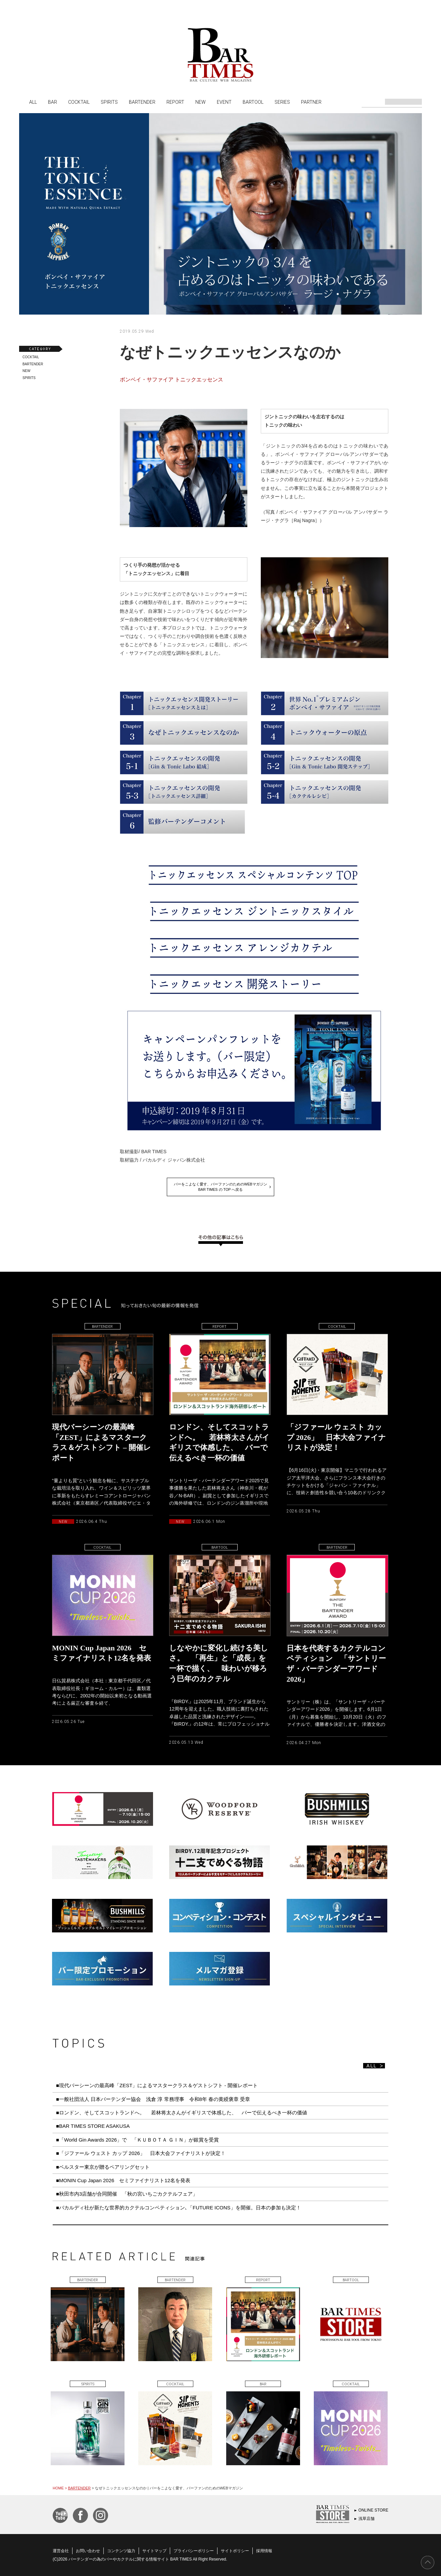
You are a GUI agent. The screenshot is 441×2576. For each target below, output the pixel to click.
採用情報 (264, 2550)
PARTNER (311, 101)
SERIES (282, 101)
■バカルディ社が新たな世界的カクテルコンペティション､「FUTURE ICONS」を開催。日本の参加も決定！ (178, 2207)
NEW (200, 101)
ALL (33, 101)
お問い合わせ (88, 2550)
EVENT (224, 101)
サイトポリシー (235, 2550)
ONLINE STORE (373, 2510)
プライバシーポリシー (194, 2550)
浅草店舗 (366, 2518)
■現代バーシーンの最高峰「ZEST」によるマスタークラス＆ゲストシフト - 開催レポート (157, 2085)
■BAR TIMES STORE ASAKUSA (93, 2126)
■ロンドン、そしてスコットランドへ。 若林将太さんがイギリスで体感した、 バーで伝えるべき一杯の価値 (181, 2112)
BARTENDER (142, 101)
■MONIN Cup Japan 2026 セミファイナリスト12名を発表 (123, 2180)
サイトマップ (154, 2550)
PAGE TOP (427, 2562)
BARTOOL (253, 101)
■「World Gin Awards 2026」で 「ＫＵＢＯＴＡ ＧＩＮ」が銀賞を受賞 (137, 2140)
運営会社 (61, 2550)
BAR (52, 101)
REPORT (175, 101)
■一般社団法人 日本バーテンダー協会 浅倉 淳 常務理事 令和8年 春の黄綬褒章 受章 (153, 2099)
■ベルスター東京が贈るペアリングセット (103, 2167)
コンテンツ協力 (121, 2550)
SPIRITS (109, 101)
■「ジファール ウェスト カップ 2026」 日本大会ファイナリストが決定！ (143, 2153)
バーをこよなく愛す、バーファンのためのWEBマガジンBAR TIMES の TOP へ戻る (220, 1186)
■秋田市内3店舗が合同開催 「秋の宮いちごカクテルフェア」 (127, 2194)
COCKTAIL (79, 101)
